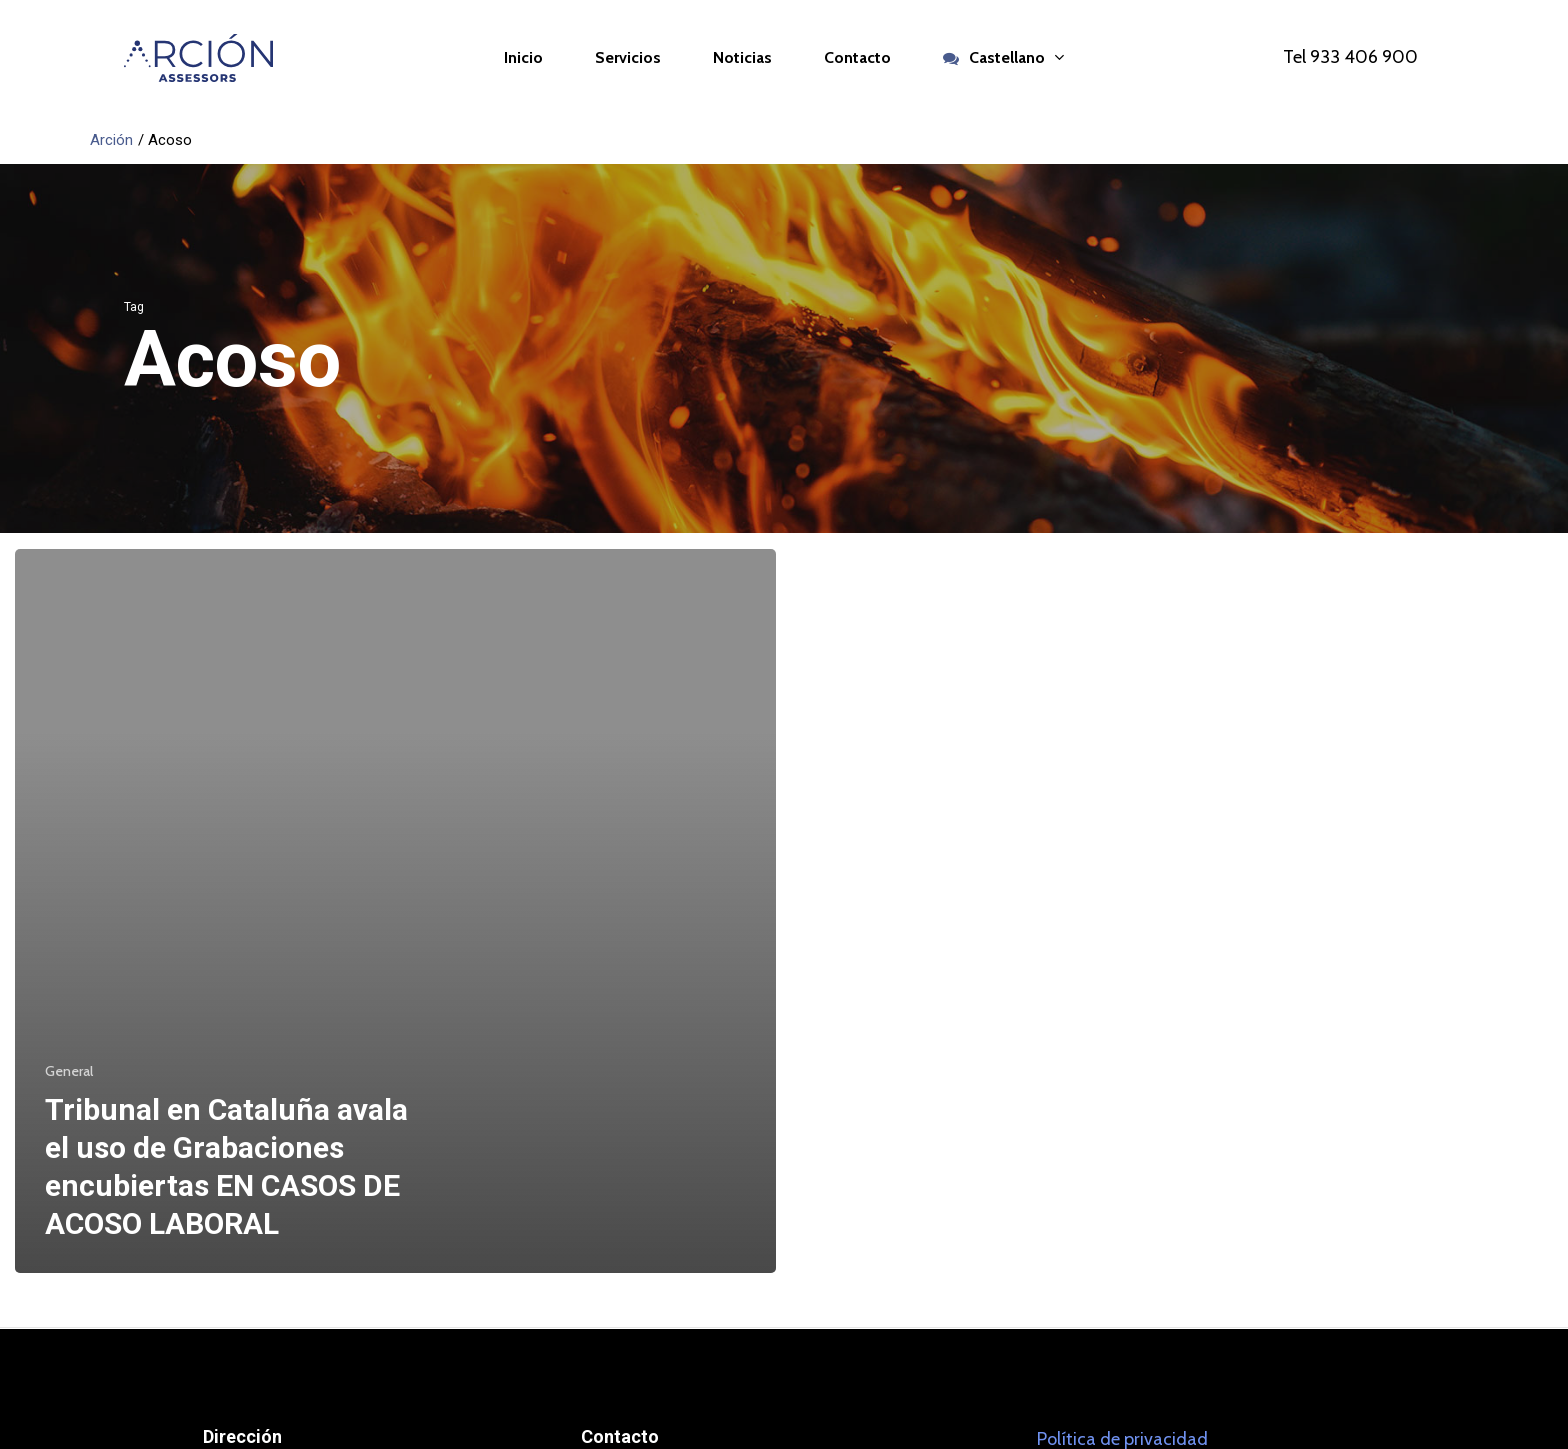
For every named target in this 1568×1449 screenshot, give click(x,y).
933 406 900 (1364, 57)
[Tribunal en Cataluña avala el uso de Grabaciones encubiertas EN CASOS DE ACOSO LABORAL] (395, 911)
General (69, 1071)
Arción (111, 140)
